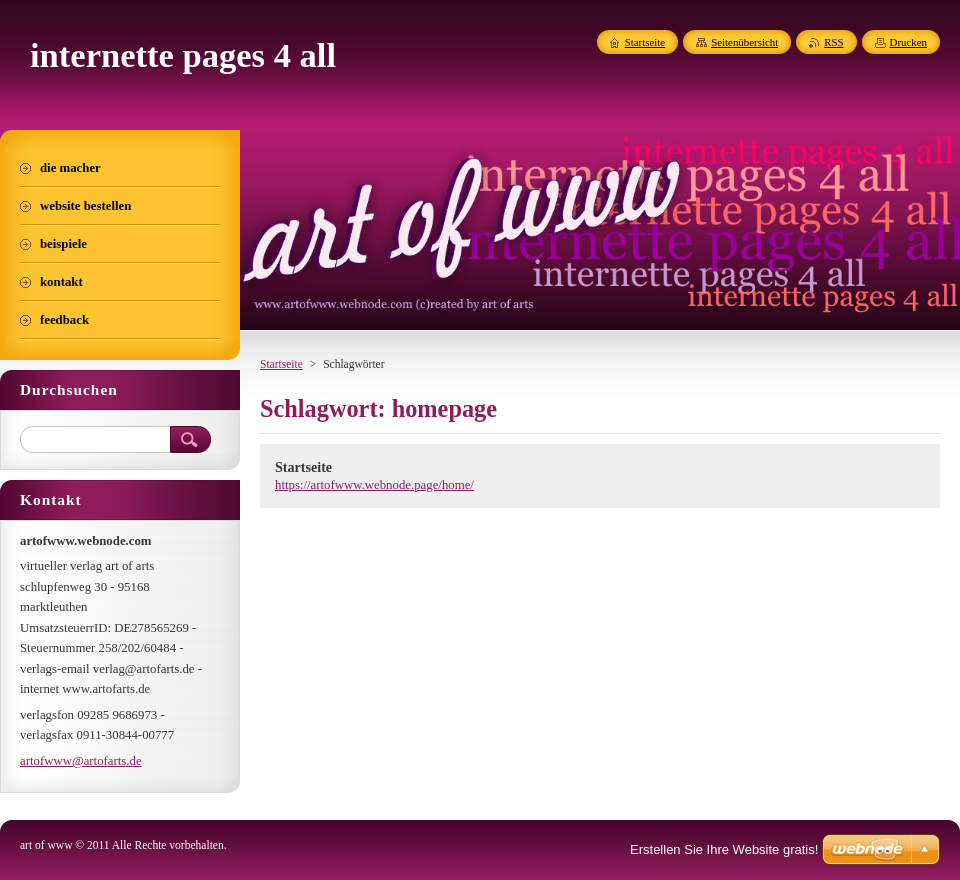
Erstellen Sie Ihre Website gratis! (724, 849)
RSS (833, 42)
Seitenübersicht (744, 42)
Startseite (281, 364)
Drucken (908, 42)
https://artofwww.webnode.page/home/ (374, 485)
